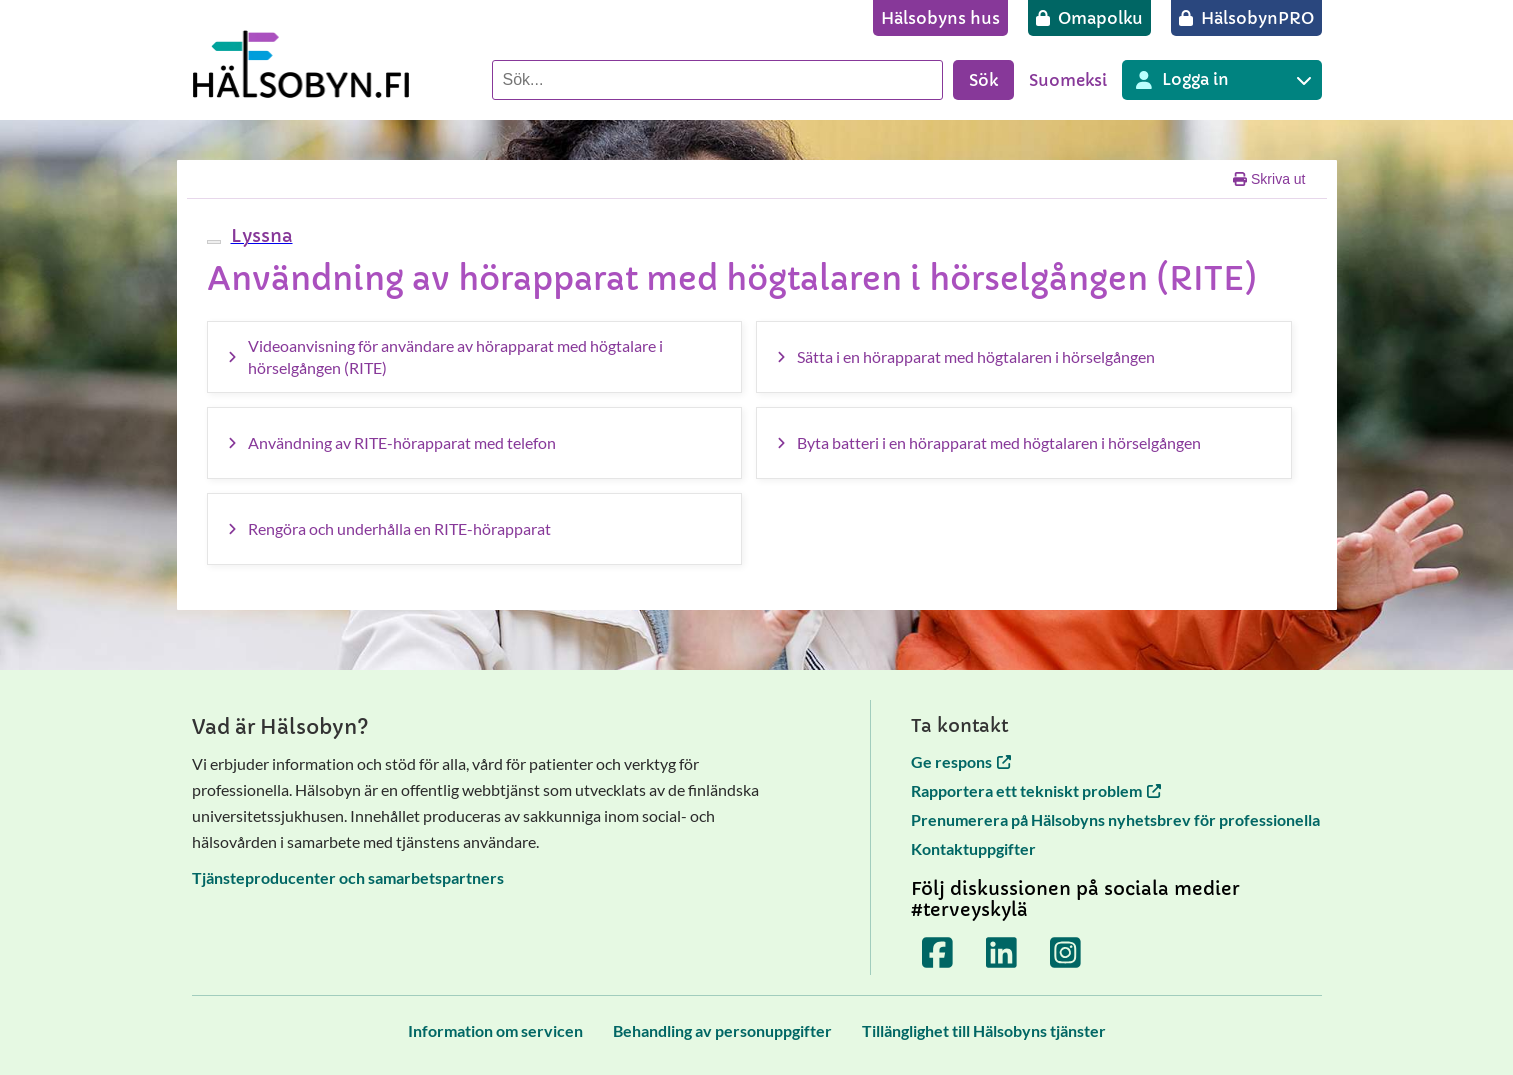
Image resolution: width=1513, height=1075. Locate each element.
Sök (983, 80)
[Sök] (717, 80)
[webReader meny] (214, 242)
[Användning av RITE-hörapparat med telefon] (475, 443)
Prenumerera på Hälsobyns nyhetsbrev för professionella (1115, 819)
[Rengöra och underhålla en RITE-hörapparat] (475, 529)
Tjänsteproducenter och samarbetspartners (348, 877)
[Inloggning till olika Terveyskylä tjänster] (1222, 80)
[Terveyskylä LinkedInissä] (1001, 953)
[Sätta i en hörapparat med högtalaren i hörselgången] (1024, 357)
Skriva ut (1269, 179)
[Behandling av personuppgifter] (722, 1030)
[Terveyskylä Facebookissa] (937, 953)
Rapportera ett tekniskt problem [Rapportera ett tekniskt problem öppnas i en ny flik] (1036, 790)
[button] (259, 235)
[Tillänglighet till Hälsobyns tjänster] (984, 1030)
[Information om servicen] (495, 1030)
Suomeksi (1068, 80)
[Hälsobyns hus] (940, 18)
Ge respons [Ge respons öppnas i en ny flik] (961, 761)
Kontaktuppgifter (973, 848)
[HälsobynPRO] (1246, 18)
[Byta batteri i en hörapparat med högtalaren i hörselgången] (1024, 443)
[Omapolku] (1089, 18)
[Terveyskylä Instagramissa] (1065, 953)
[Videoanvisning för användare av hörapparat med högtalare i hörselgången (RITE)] (475, 357)
